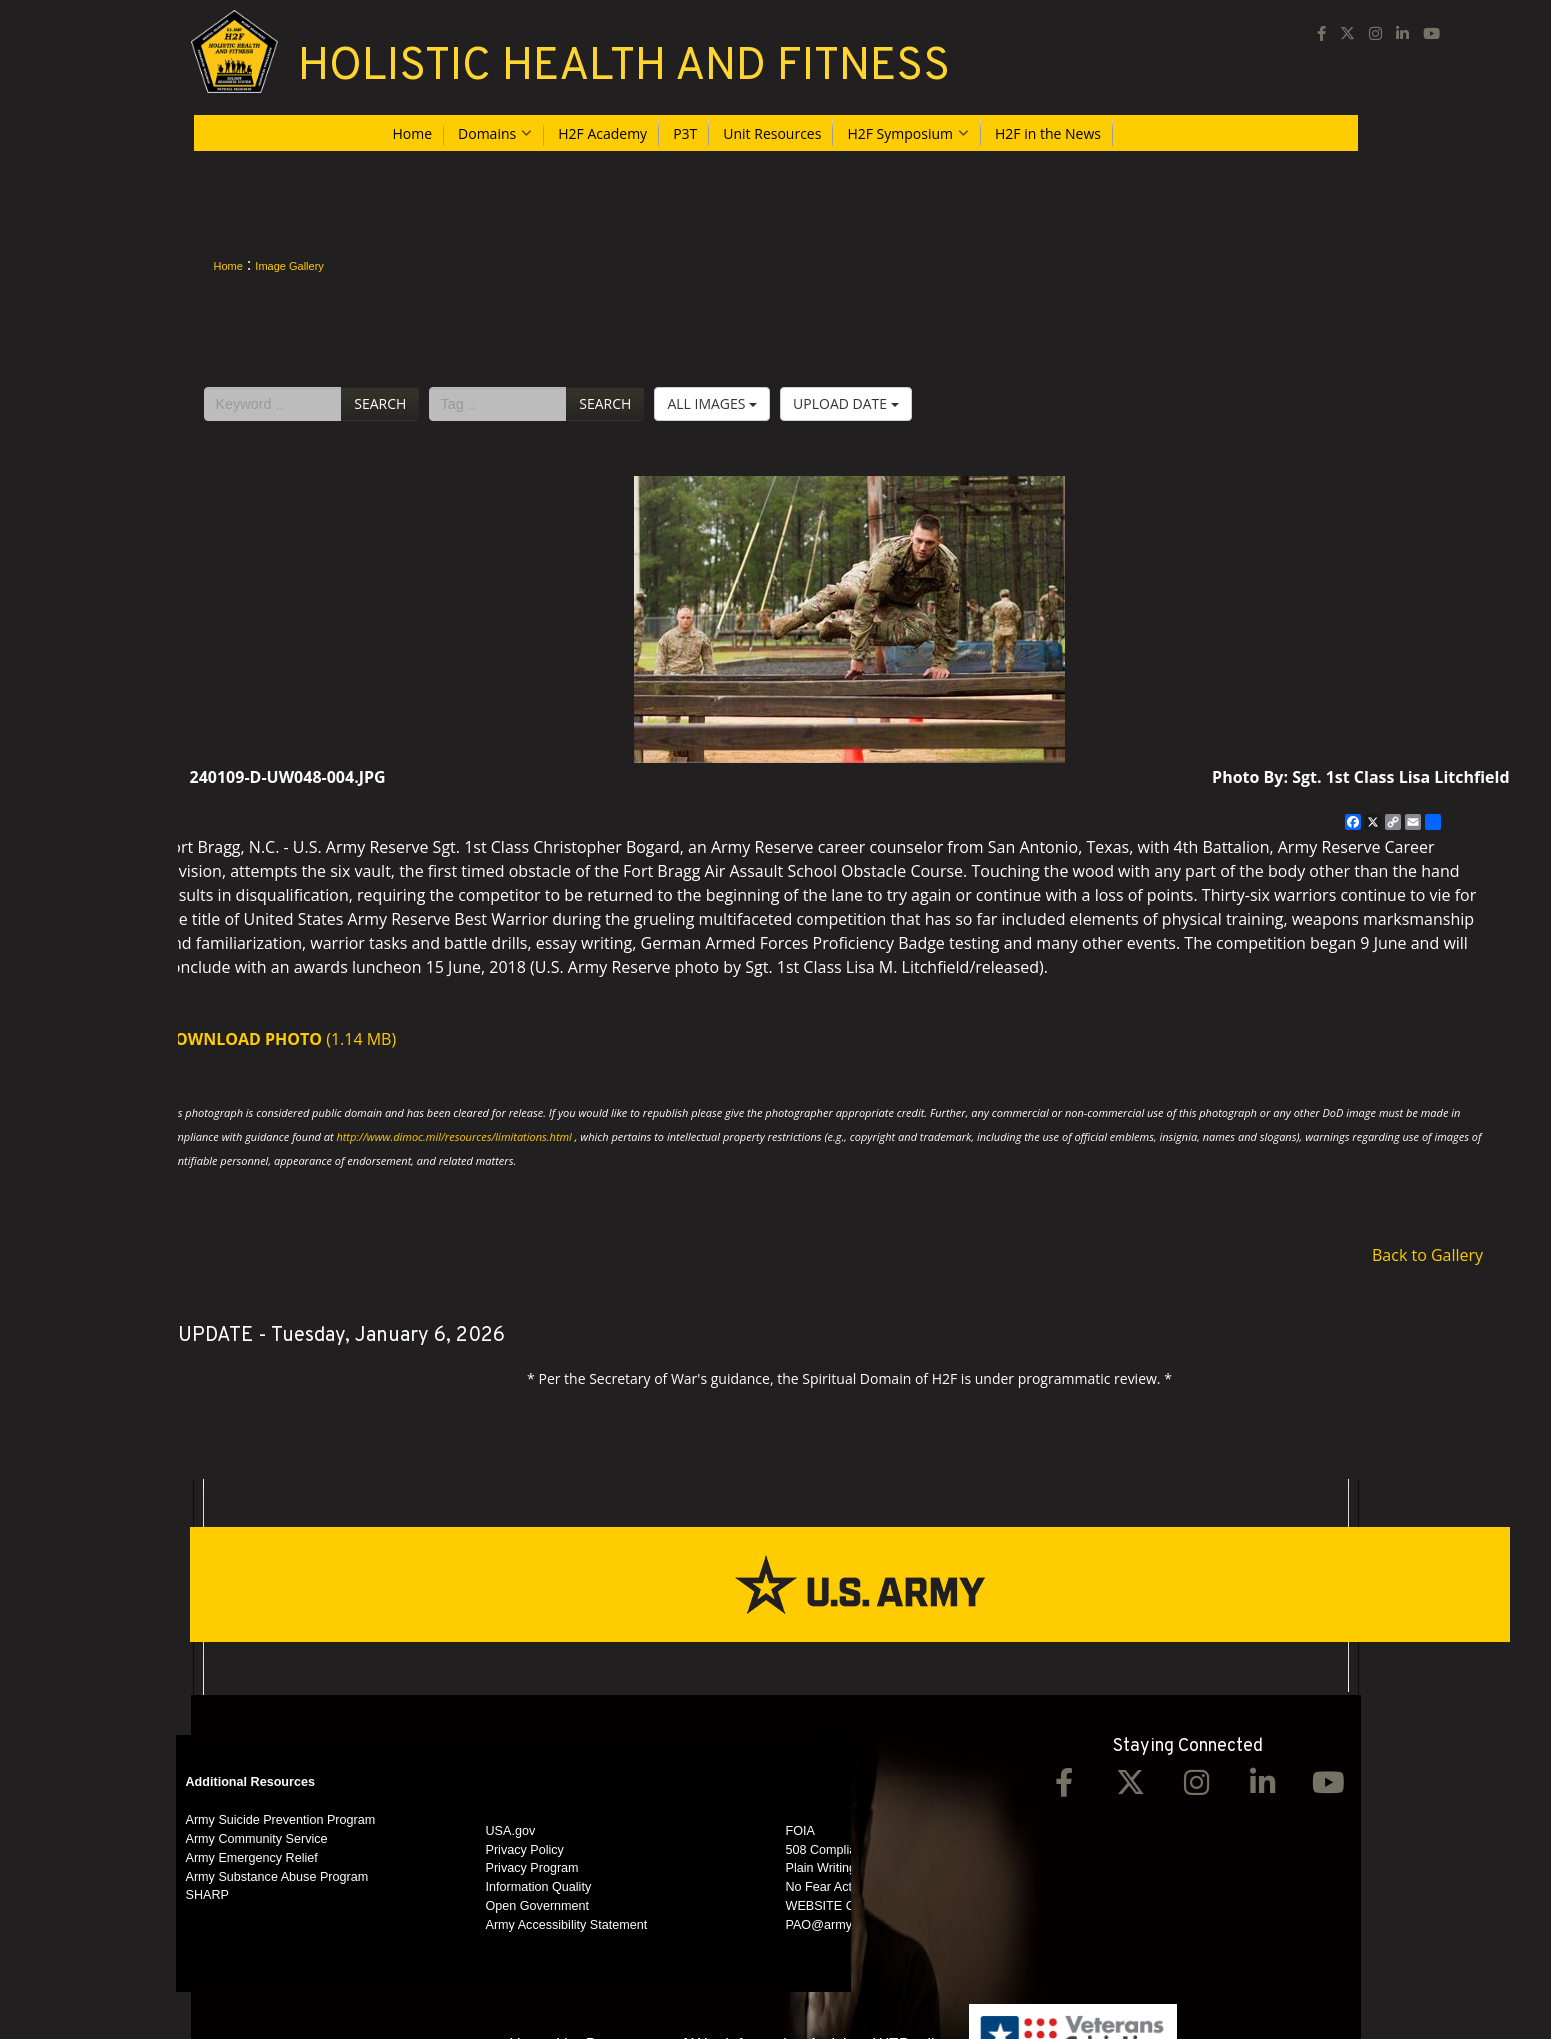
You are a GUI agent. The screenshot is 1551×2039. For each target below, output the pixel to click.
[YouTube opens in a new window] (1431, 32)
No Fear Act (819, 1887)
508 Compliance (831, 1850)
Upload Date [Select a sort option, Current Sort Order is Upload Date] (846, 403)
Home (413, 133)
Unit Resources (772, 133)
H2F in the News (1048, 133)
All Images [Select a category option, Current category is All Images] (712, 403)
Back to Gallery (1427, 1255)
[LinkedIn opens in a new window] (1402, 32)
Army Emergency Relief (252, 1858)
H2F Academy (602, 133)
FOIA (800, 1831)
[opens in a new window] (1347, 32)
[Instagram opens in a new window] (1375, 32)
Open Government (538, 1906)
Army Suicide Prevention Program (281, 1820)
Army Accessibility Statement (567, 1925)
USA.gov (511, 1831)
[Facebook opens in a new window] (1321, 32)
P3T (685, 133)
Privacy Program (532, 1868)
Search (380, 403)
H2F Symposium (908, 133)
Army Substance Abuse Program (277, 1877)
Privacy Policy (525, 1850)
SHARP (207, 1895)
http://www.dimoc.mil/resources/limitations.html (453, 1136)
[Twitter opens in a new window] (1130, 1787)
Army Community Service (257, 1839)
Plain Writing (821, 1868)
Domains (495, 133)
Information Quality (539, 1887)
